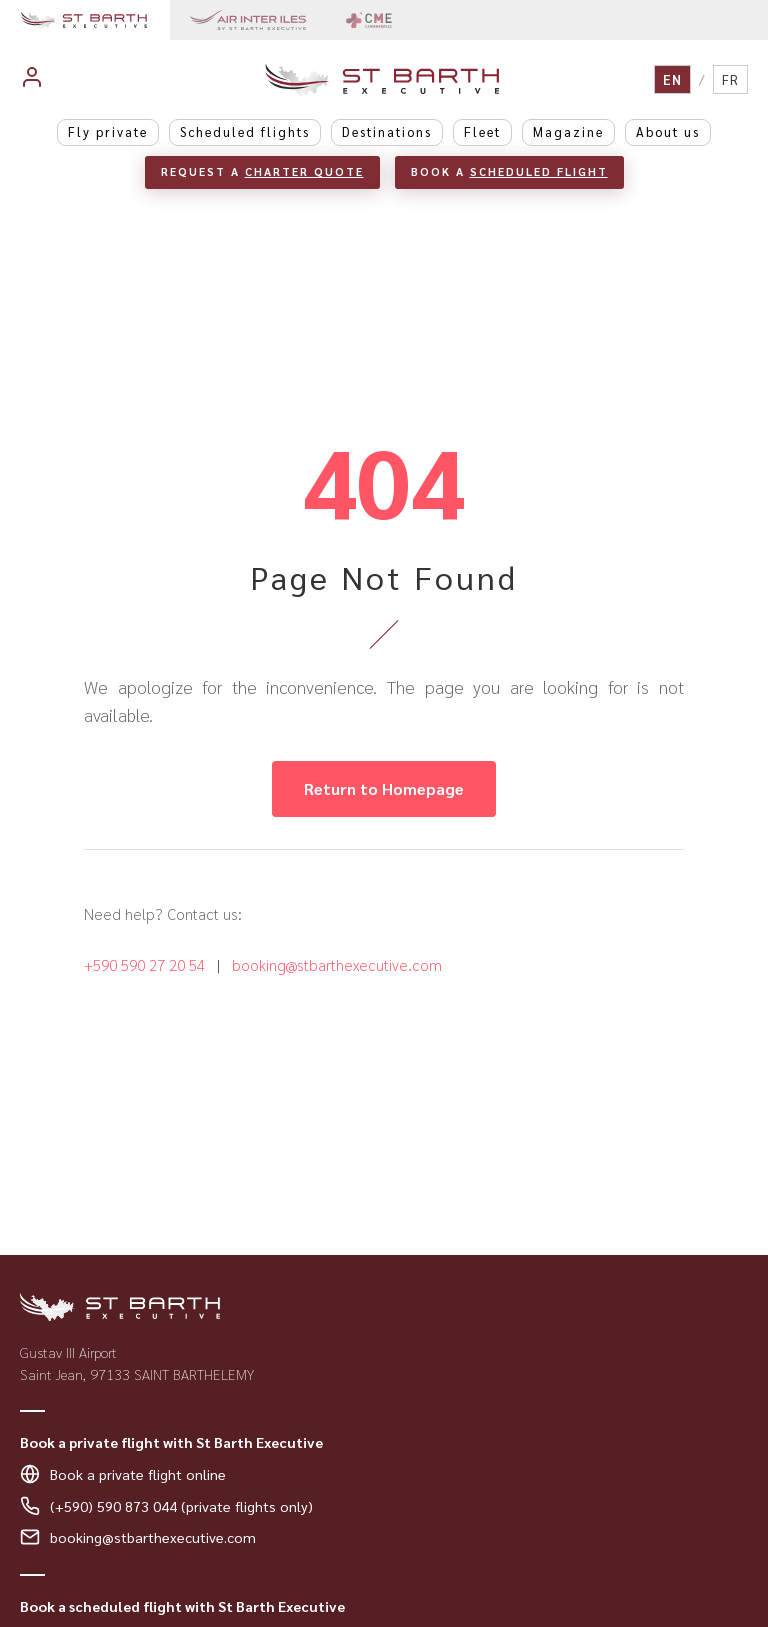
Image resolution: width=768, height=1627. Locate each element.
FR (730, 79)
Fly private (108, 131)
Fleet (482, 131)
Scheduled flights (245, 131)
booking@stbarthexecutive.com (337, 965)
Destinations (387, 131)
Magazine (568, 131)
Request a (262, 171)
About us (668, 131)
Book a (509, 171)
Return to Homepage (384, 788)
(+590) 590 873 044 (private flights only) (181, 1506)
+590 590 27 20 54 (144, 965)
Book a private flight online (138, 1474)
